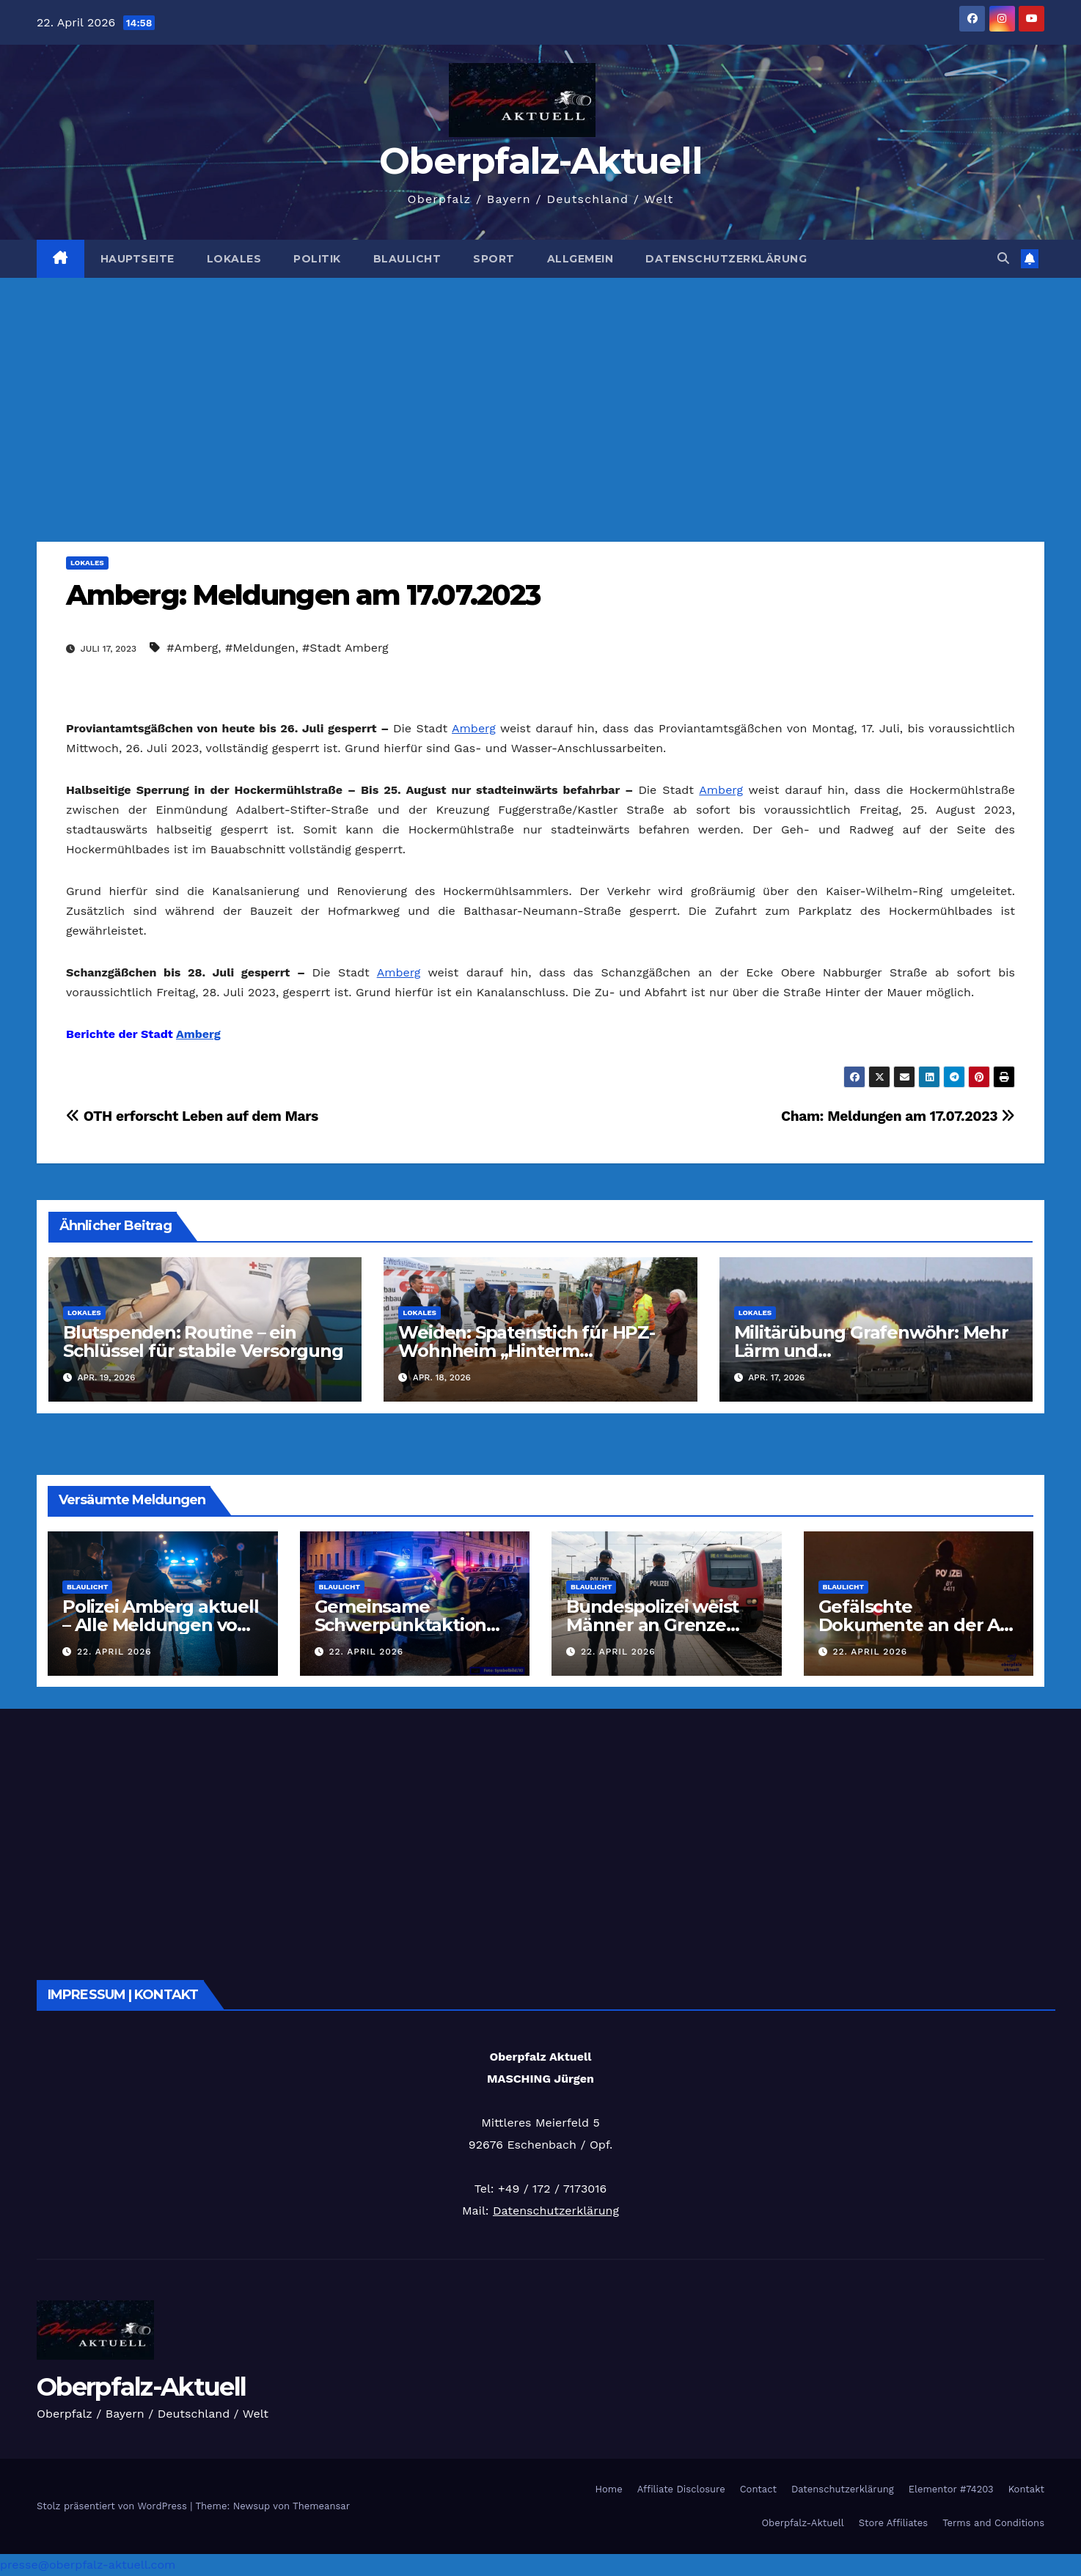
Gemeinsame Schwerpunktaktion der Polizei (401, 1625)
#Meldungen (260, 648)
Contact (758, 2489)
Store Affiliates (893, 2522)
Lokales (234, 258)
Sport (494, 258)
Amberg (474, 728)
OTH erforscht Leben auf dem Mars (192, 1116)
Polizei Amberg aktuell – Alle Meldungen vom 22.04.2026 (160, 1625)
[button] (1003, 258)
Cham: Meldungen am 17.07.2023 (898, 1116)
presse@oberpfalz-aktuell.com (87, 2565)
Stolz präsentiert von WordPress (113, 2505)
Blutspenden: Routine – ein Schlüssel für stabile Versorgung (203, 1341)
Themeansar (321, 2505)
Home (609, 2489)
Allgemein (580, 258)
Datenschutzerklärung (726, 258)
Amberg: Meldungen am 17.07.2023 (303, 595)
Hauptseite (137, 258)
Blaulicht (407, 258)
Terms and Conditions (993, 2522)
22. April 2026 (114, 1651)
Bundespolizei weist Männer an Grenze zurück (652, 1625)
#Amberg (192, 648)
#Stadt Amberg (345, 648)
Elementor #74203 (951, 2489)
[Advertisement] (540, 387)
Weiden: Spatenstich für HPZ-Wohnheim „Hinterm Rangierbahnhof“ (526, 1351)
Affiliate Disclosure (681, 2489)
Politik (317, 258)
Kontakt (1026, 2489)
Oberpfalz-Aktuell (540, 161)
